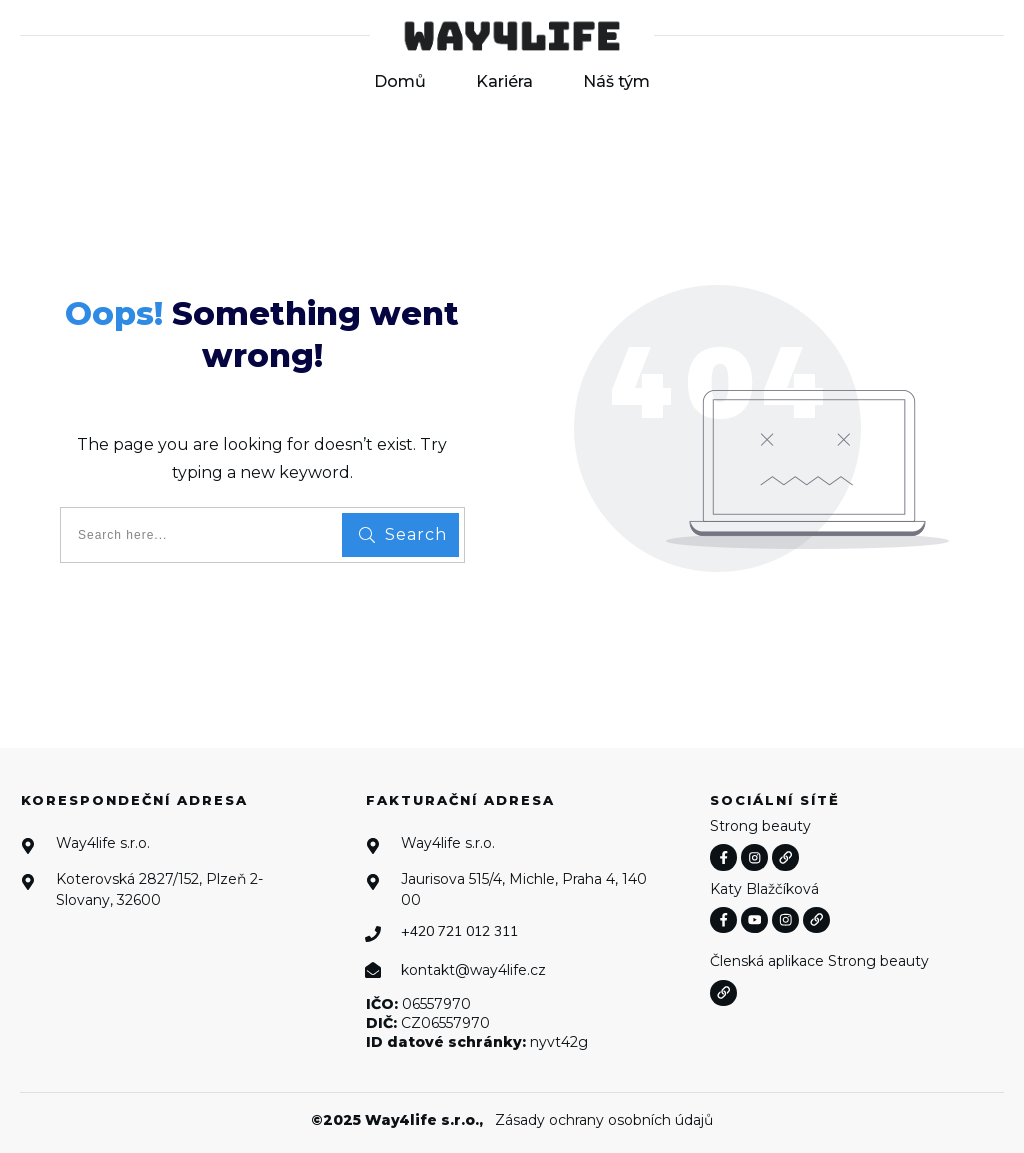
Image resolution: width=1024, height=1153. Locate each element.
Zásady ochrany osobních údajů (604, 1120)
